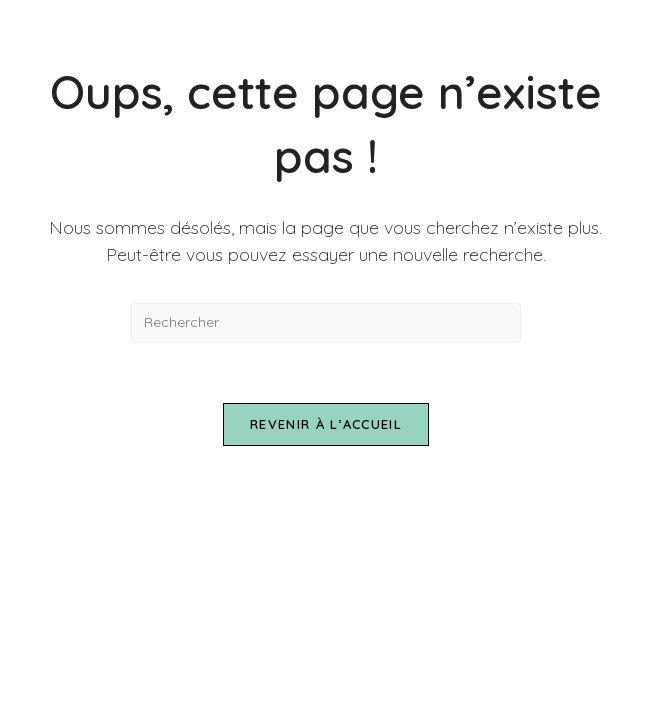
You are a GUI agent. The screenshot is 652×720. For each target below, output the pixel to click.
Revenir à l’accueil (326, 424)
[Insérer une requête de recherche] (326, 323)
